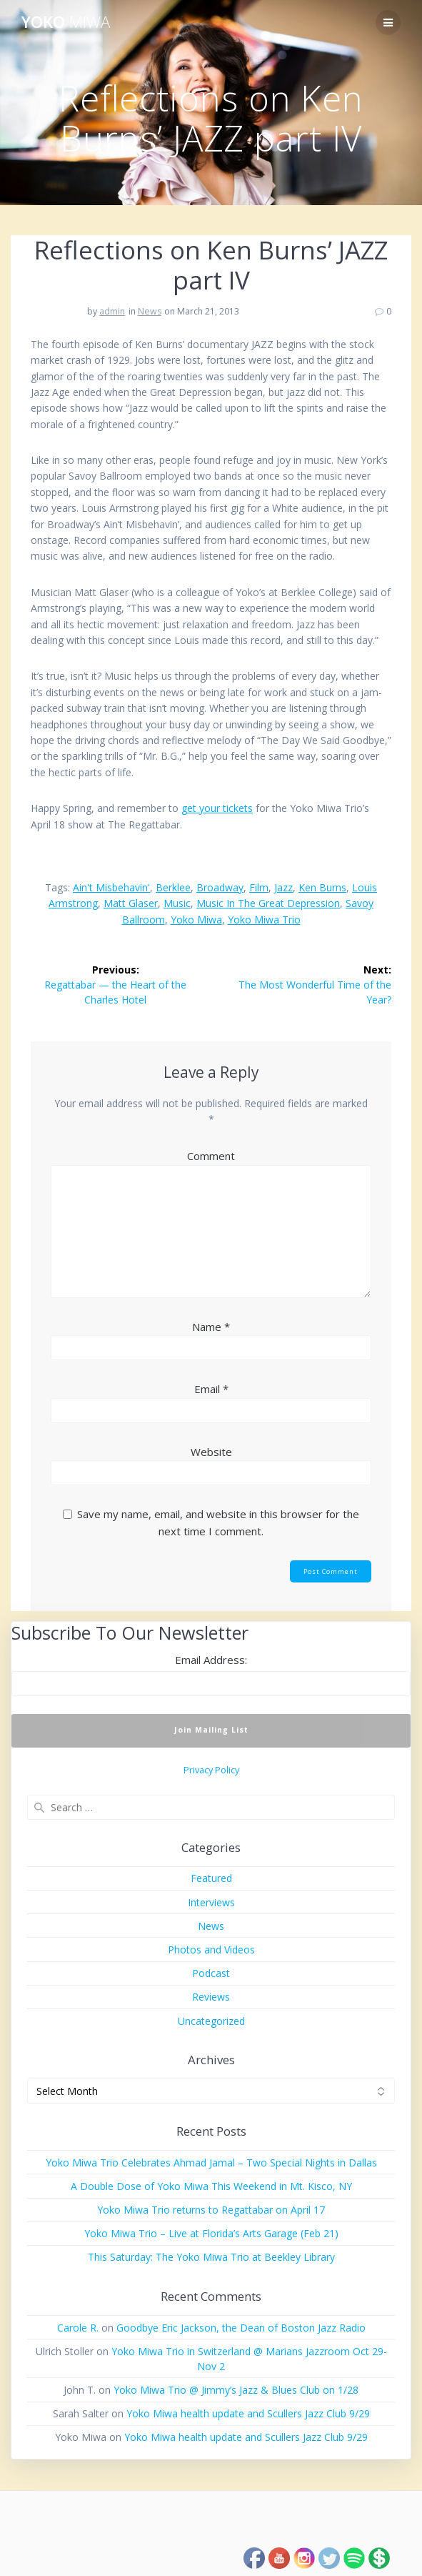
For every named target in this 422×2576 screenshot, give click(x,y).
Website (211, 1452)
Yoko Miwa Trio (264, 919)
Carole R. (78, 2327)
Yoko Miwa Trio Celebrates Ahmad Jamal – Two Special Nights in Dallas (211, 2162)
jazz (283, 887)
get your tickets (217, 808)
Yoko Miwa (196, 919)
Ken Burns (322, 887)
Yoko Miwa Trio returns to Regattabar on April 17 (211, 2209)
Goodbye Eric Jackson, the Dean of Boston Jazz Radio (241, 2327)
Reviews (211, 1996)
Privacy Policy (211, 1770)
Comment (211, 1156)
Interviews (211, 1902)
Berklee (173, 887)
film (258, 887)
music (177, 903)
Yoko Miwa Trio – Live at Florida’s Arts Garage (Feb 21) (211, 2233)
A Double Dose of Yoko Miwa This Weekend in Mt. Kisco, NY (211, 2186)
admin (112, 311)
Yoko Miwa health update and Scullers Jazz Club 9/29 (248, 2413)
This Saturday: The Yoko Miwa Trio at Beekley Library (211, 2257)
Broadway (219, 887)
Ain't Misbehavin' (111, 887)
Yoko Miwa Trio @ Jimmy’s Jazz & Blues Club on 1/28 (236, 2390)
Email (211, 1389)
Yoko (65, 22)
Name (211, 1326)
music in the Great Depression (268, 903)
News (149, 311)
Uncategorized (211, 2021)
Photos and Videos (211, 1949)
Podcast (211, 1973)
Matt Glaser (131, 903)
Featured (211, 1878)
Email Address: (211, 1660)
